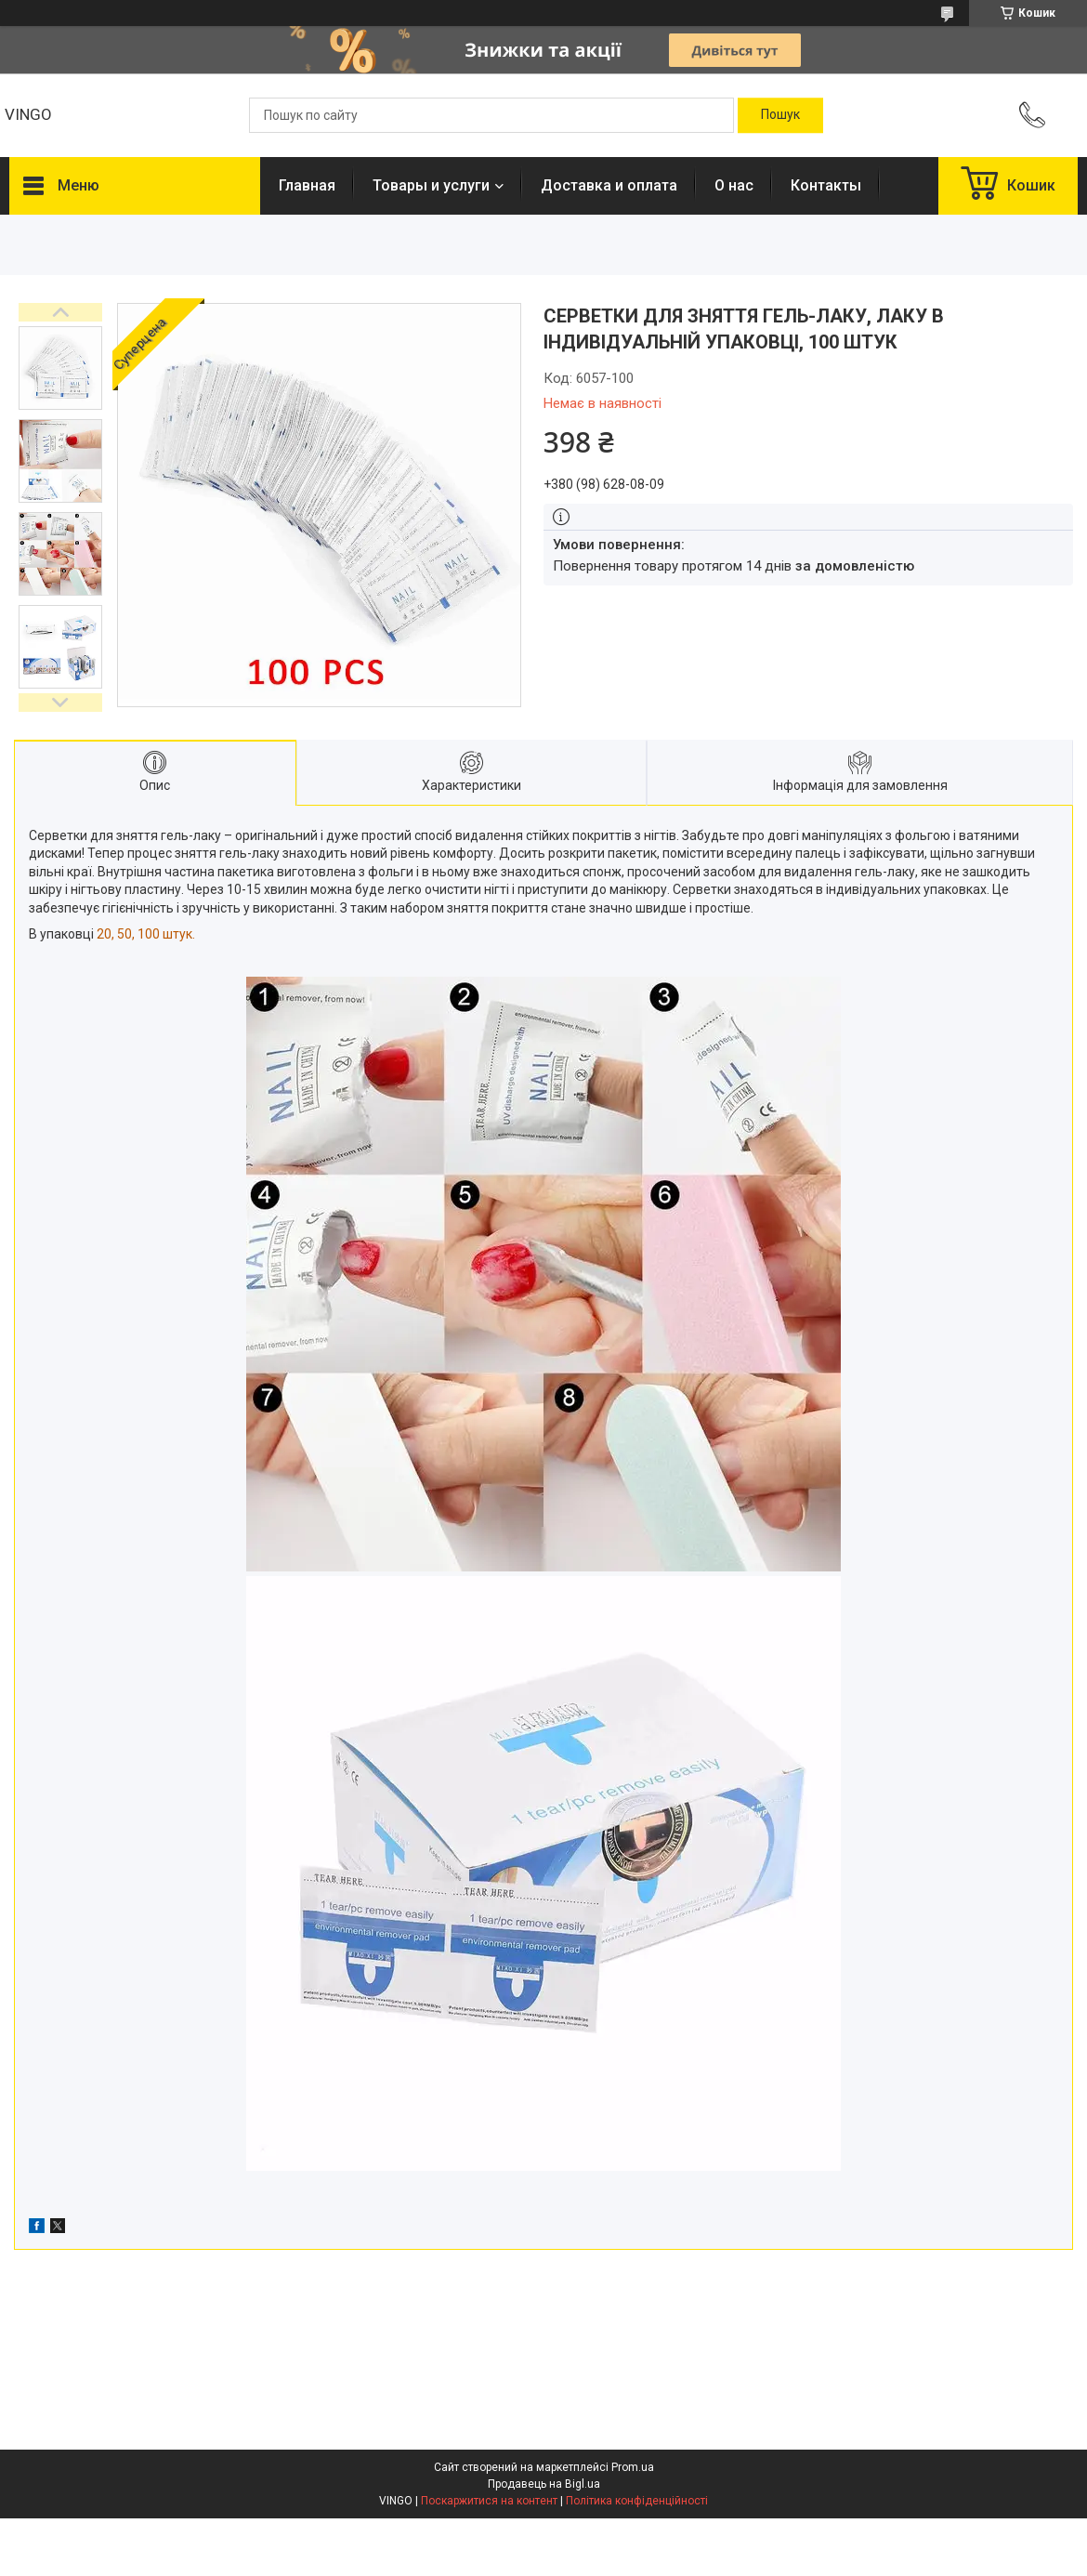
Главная (307, 185)
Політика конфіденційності (637, 2500)
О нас (733, 185)
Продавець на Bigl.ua (544, 2484)
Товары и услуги (431, 185)
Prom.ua (632, 2467)
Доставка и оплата (609, 185)
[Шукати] (780, 115)
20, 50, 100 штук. (146, 934)
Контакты (826, 185)
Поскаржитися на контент (489, 2500)
